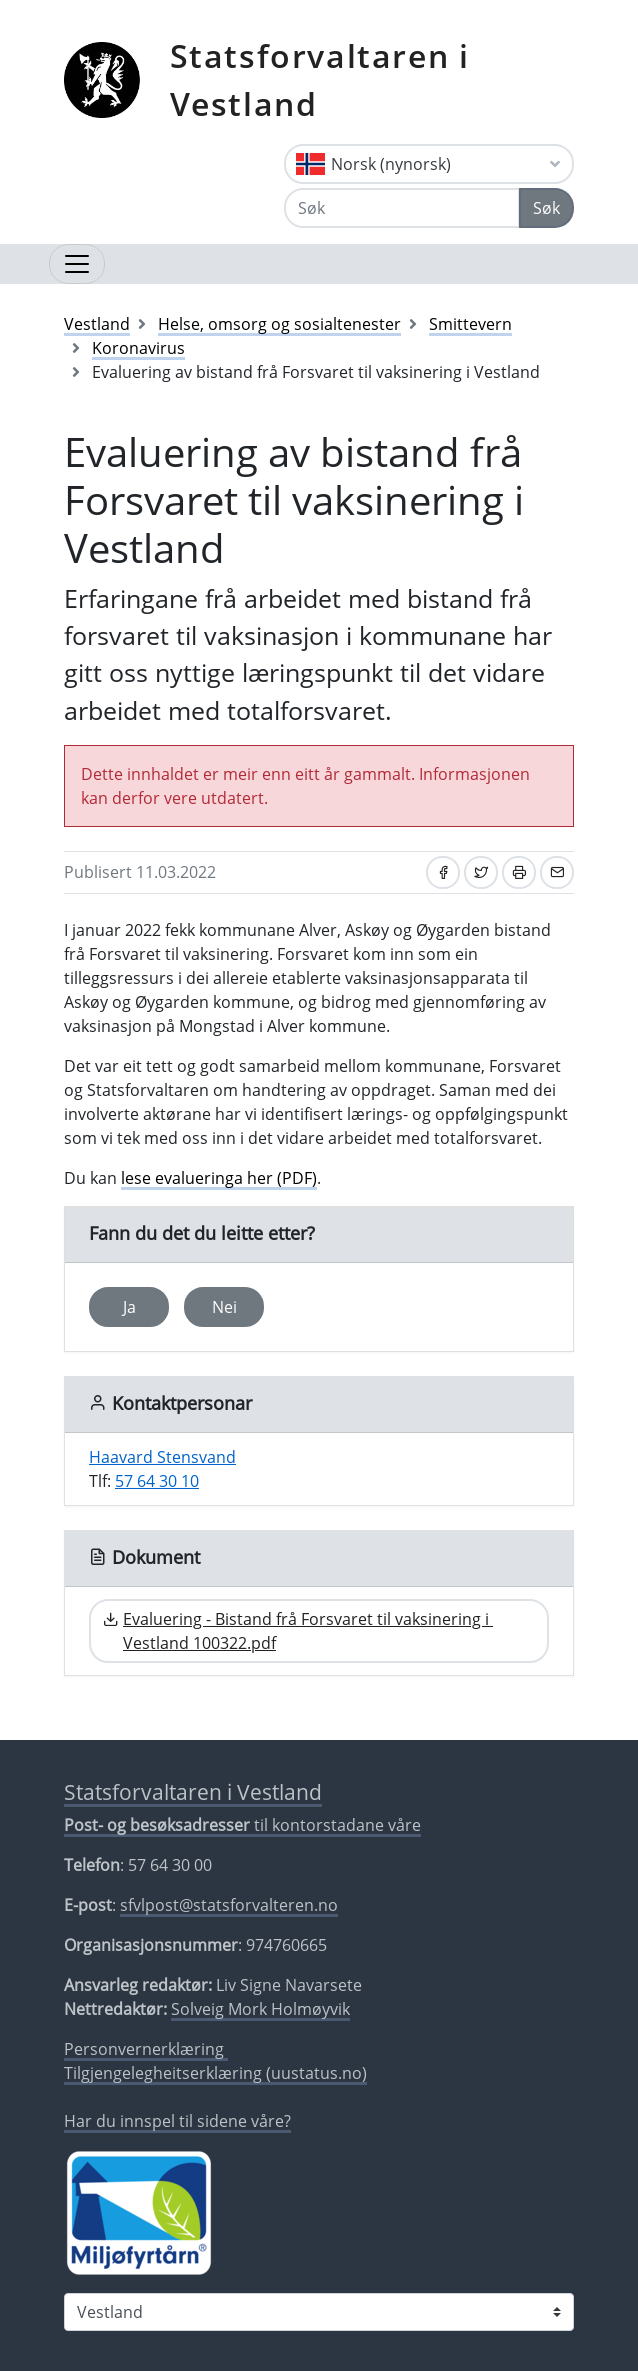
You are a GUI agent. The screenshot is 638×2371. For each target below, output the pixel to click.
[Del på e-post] (557, 872)
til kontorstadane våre (242, 1825)
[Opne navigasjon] (77, 264)
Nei (224, 1307)
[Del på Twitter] (481, 872)
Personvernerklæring (146, 2049)
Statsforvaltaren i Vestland (320, 79)
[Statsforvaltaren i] (319, 2312)
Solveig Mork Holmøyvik (260, 2009)
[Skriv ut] (519, 872)
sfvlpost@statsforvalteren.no (229, 1905)
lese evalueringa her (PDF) (219, 1178)
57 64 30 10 (157, 1481)
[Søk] (402, 208)
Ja (129, 1307)
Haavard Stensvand (162, 1457)
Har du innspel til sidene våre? (177, 2121)
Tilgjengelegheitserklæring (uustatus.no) (215, 2073)
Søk (546, 208)
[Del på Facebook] (443, 872)
